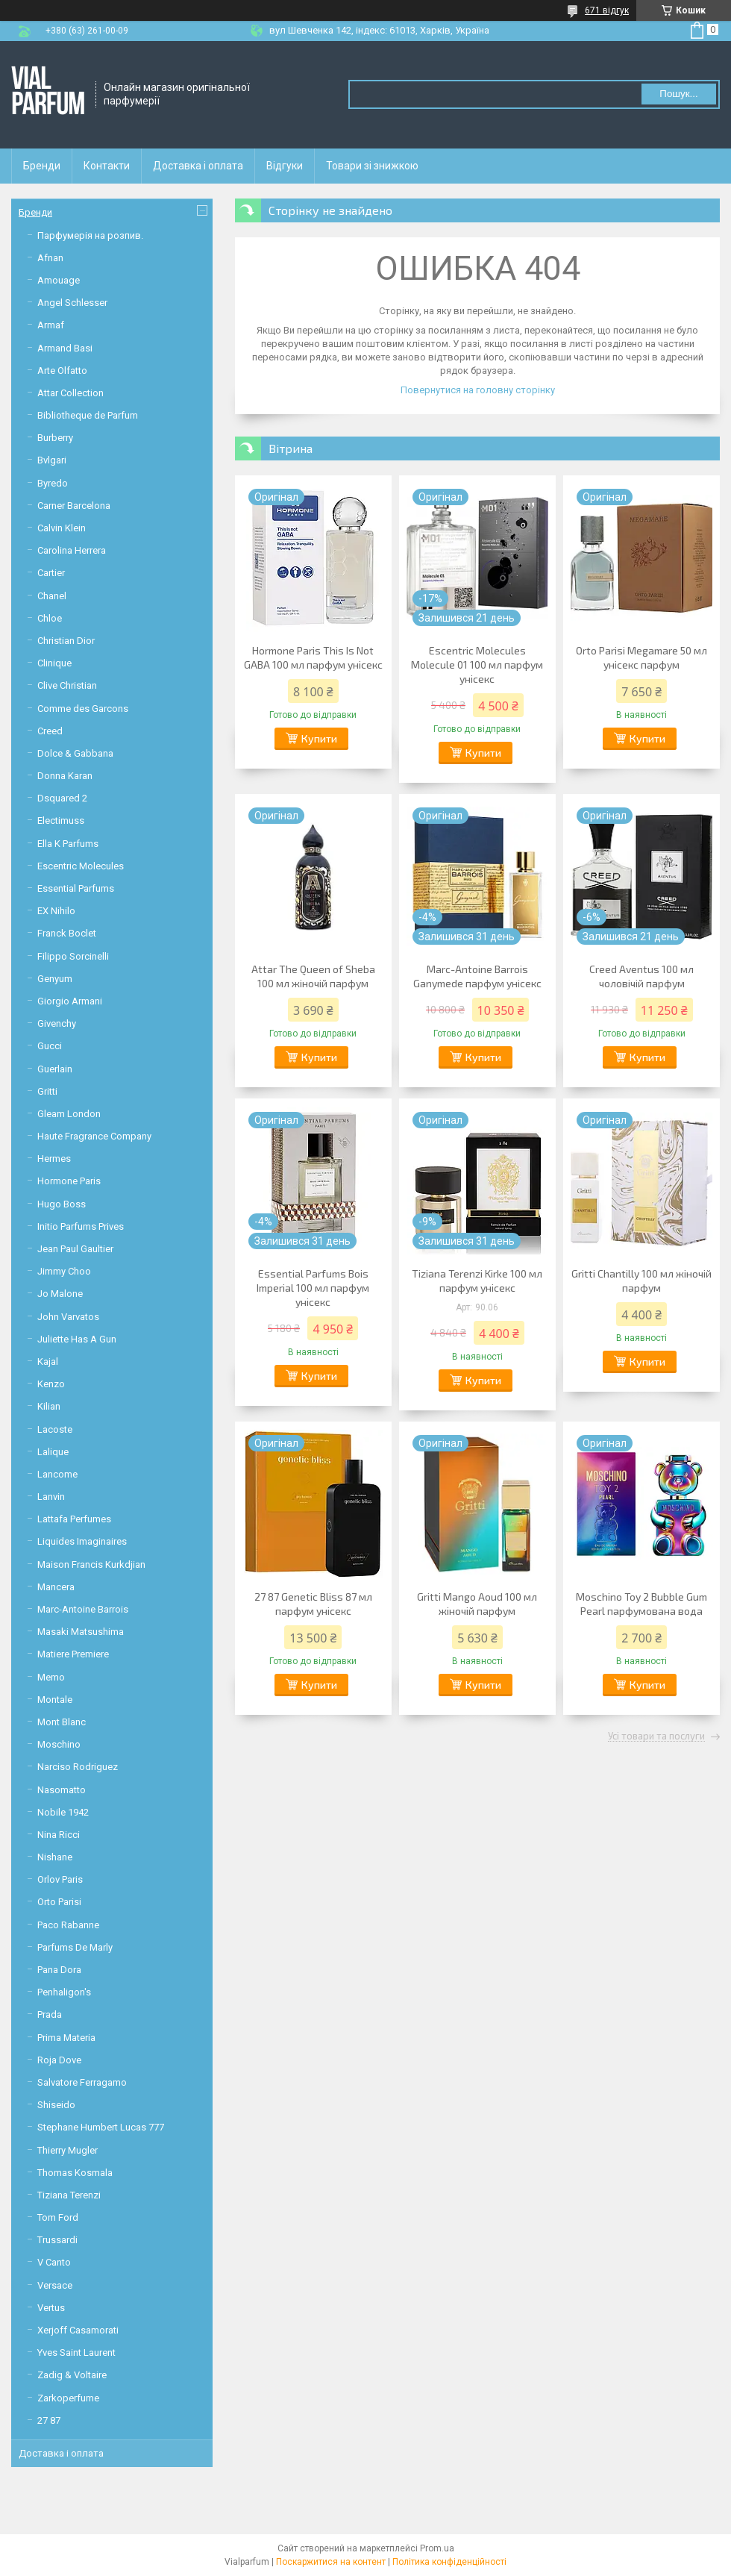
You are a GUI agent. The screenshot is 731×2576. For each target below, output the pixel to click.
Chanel (51, 595)
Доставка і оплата (198, 166)
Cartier (51, 572)
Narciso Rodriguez (77, 1766)
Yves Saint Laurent (76, 2352)
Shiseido (56, 2104)
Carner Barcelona (73, 505)
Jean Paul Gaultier (75, 1248)
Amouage (58, 280)
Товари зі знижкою (372, 166)
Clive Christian (67, 685)
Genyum (54, 978)
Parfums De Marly (75, 1947)
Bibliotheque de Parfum (87, 415)
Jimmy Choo (64, 1271)
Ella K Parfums (67, 843)
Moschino (59, 1744)
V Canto (54, 2262)
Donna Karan (64, 775)
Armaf (50, 325)
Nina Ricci (58, 1834)
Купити (319, 738)
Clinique (54, 663)
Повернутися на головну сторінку (478, 390)
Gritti (47, 1091)
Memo (51, 1677)
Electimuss (60, 820)
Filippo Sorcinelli (73, 956)
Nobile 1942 (63, 1812)
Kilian (48, 1406)
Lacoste (54, 1429)
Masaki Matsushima (80, 1631)
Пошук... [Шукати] (678, 93)
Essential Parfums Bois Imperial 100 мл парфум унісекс (313, 1287)
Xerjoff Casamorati (78, 2330)
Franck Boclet (66, 933)
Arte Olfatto (62, 370)
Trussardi (57, 2239)
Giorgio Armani (69, 1001)
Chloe (49, 618)
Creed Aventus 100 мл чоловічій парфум (641, 976)
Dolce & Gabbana (75, 753)
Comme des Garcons (82, 708)
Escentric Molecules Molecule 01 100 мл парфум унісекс (477, 664)
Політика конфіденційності (449, 2562)
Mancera (56, 1586)
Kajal (47, 1361)
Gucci (49, 1045)
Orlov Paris (60, 1879)
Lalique (53, 1451)
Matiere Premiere (73, 1654)
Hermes (54, 1158)
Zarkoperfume (68, 2398)
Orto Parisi (59, 1901)
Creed (50, 731)
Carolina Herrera (71, 550)
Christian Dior (66, 640)
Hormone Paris (69, 1181)
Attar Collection (70, 392)
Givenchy (56, 1023)
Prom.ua (437, 2548)
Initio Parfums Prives (80, 1226)
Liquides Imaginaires (82, 1541)
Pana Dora (59, 1969)
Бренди (41, 166)
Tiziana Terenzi (69, 2195)
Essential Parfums (75, 888)
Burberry (55, 437)
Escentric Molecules (80, 866)
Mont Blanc (61, 1722)
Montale (54, 1699)
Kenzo (51, 1383)
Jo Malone (60, 1293)
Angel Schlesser (72, 302)
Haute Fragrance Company (94, 1136)
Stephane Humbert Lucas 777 (100, 2127)
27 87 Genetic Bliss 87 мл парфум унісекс (313, 1603)
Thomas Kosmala (75, 2172)
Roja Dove (59, 2060)
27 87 (48, 2420)
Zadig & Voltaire (72, 2374)
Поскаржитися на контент (331, 2562)
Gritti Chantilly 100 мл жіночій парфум (641, 1280)
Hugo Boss (61, 1204)
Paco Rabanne (68, 1925)
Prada (49, 2014)
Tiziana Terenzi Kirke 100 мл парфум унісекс (477, 1280)
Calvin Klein (61, 528)
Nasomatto (61, 1789)
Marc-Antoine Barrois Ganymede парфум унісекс (477, 976)
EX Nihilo (56, 910)
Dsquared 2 (62, 798)
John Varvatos (68, 1316)
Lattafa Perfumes (74, 1519)
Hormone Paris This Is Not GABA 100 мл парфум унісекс (313, 657)
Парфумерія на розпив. (90, 235)
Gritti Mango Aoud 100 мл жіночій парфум (477, 1603)
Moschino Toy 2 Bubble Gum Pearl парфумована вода (641, 1603)
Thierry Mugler (67, 2150)
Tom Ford (57, 2217)
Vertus (51, 2307)
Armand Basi (64, 348)
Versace (54, 2285)
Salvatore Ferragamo (82, 2082)
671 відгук (607, 10)
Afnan (50, 257)
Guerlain (54, 1069)
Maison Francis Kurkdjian (91, 1564)
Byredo (52, 483)
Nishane (54, 1857)
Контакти (107, 166)
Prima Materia (66, 2037)
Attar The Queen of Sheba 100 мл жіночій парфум (313, 976)
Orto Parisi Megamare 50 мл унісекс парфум (641, 657)
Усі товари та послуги (656, 1736)
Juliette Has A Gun (76, 1339)
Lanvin (51, 1496)
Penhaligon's (64, 1992)
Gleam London (69, 1113)
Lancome (57, 1474)
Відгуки (284, 166)
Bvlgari (51, 460)
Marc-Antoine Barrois (82, 1609)
